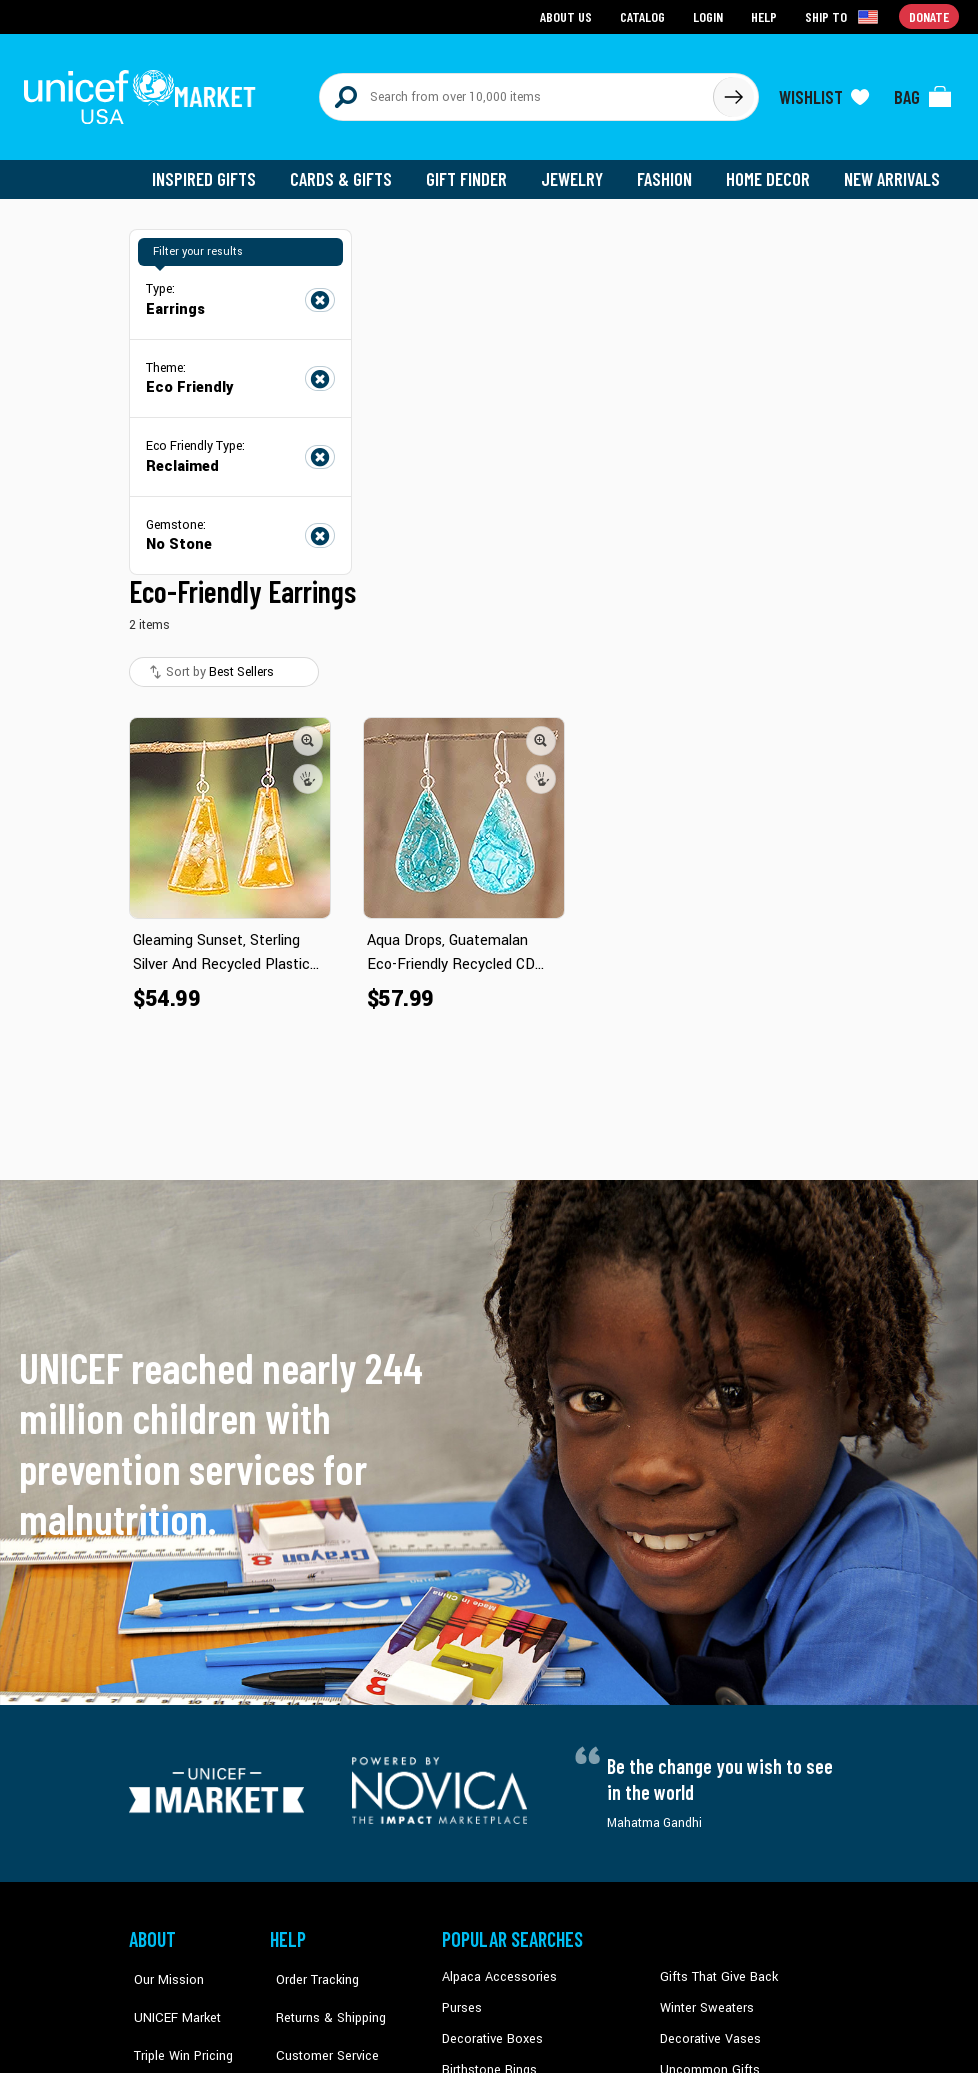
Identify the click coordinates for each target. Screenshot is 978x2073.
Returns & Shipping (323, 1998)
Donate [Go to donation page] (929, 15)
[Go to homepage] (144, 92)
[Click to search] (733, 92)
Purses (461, 1998)
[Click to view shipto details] (844, 16)
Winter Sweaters (704, 1998)
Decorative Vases (708, 2028)
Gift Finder (475, 170)
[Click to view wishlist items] (824, 92)
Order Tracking (310, 1968)
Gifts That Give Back (715, 1968)
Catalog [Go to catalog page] (645, 15)
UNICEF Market (169, 1998)
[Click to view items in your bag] (923, 92)
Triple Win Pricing (176, 2028)
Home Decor (771, 170)
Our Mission (163, 1968)
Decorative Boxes (490, 2028)
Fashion (670, 170)
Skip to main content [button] (489, 0)
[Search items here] (516, 92)
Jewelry (579, 170)
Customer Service (318, 2028)
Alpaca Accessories (496, 1968)
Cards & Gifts (352, 170)
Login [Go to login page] (710, 15)
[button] (308, 731)
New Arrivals (893, 170)
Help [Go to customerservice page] (766, 15)
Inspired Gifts (218, 170)
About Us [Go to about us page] (569, 15)
